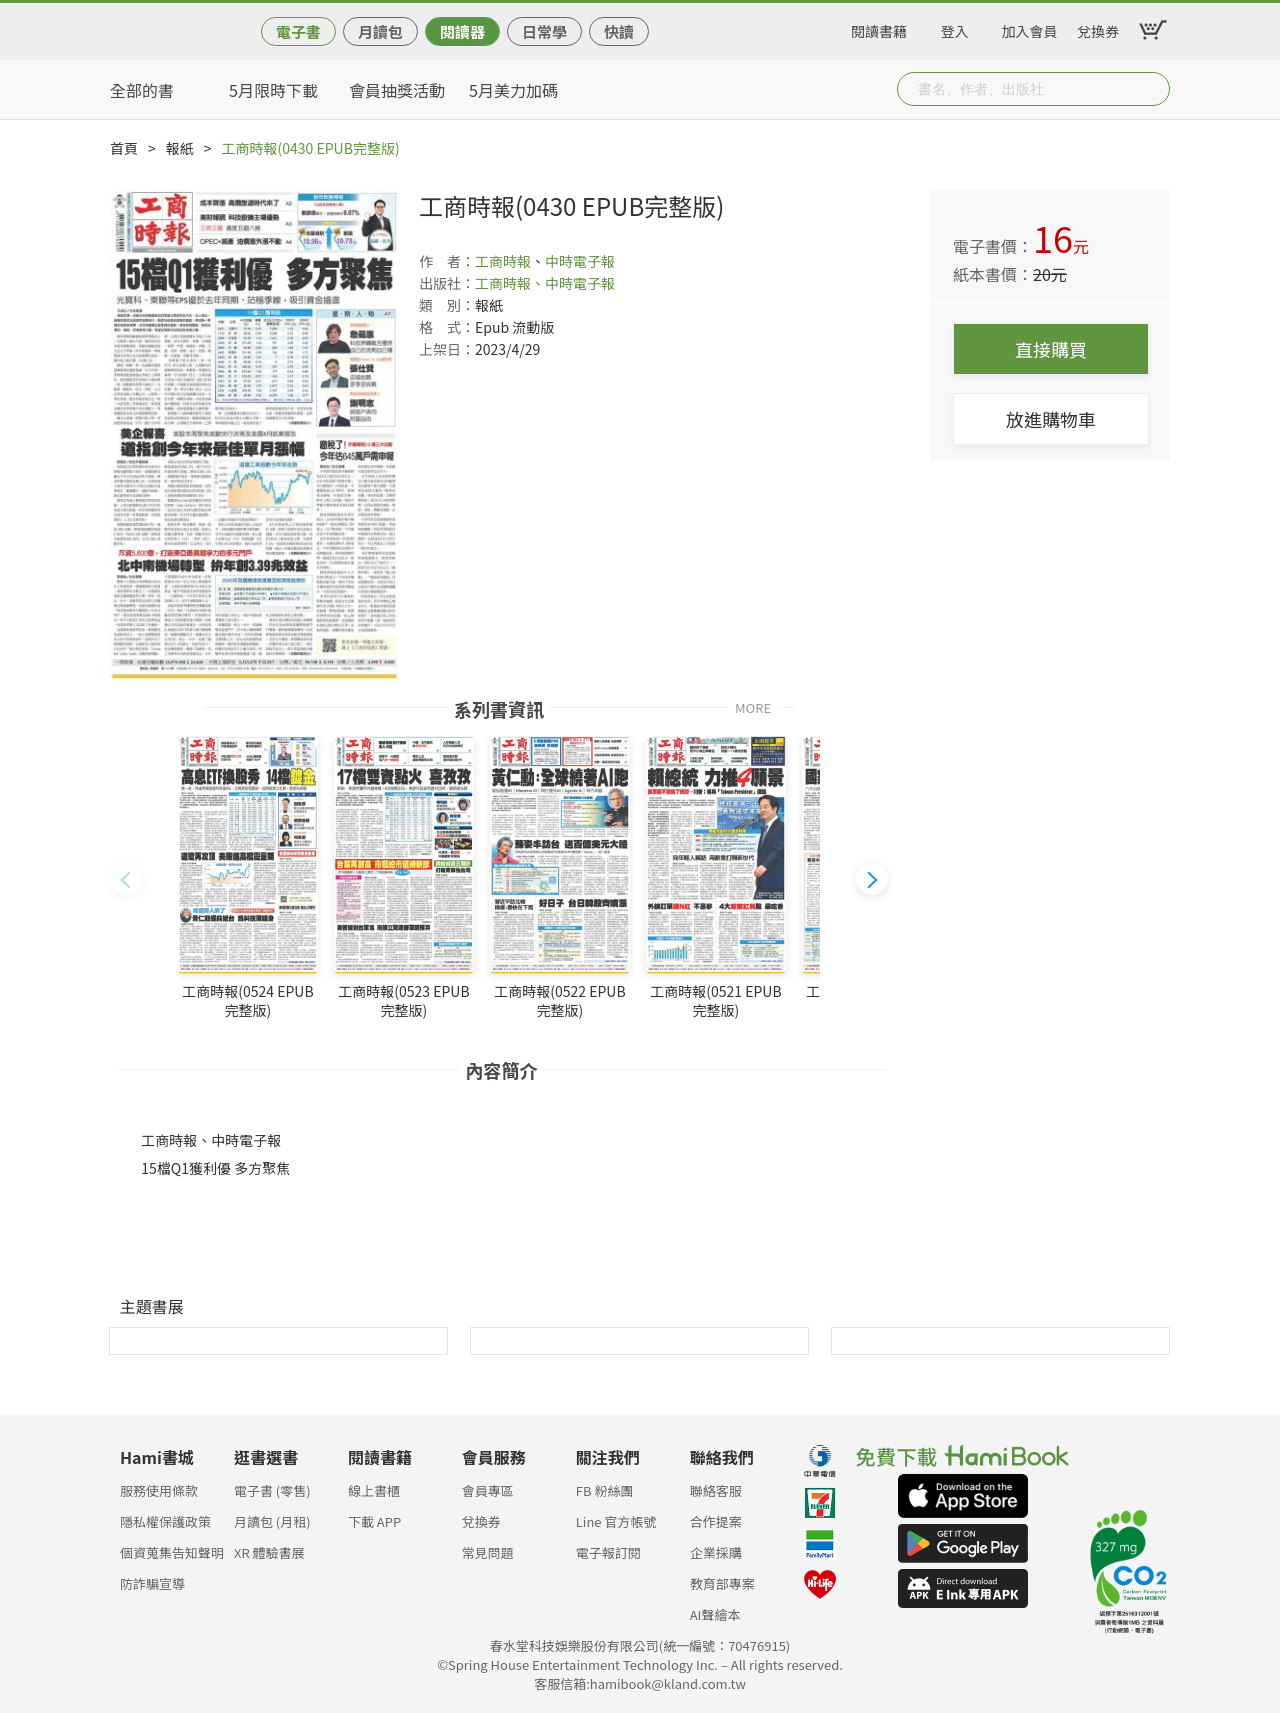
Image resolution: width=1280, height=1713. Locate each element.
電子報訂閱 (608, 1552)
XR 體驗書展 (269, 1552)
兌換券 (1098, 28)
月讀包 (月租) (272, 1521)
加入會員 (1030, 28)
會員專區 (488, 1490)
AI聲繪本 (715, 1614)
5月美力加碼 (513, 90)
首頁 (124, 148)
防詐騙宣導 (152, 1583)
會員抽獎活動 (397, 90)
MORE (753, 706)
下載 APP (374, 1521)
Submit (1153, 89)
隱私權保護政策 (165, 1521)
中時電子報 (580, 261)
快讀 (619, 31)
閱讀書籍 (879, 28)
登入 (955, 28)
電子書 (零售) (272, 1490)
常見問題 (488, 1552)
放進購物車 (1051, 419)
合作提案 (716, 1521)
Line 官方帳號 (616, 1521)
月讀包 (380, 31)
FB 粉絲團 (605, 1490)
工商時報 (503, 261)
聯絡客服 (716, 1490)
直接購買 (1051, 349)
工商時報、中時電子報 (545, 283)
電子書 (298, 31)
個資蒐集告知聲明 (172, 1552)
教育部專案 (722, 1583)
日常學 (544, 31)
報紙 (180, 148)
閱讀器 (462, 31)
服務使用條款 (159, 1490)
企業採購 (716, 1552)
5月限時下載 (273, 90)
